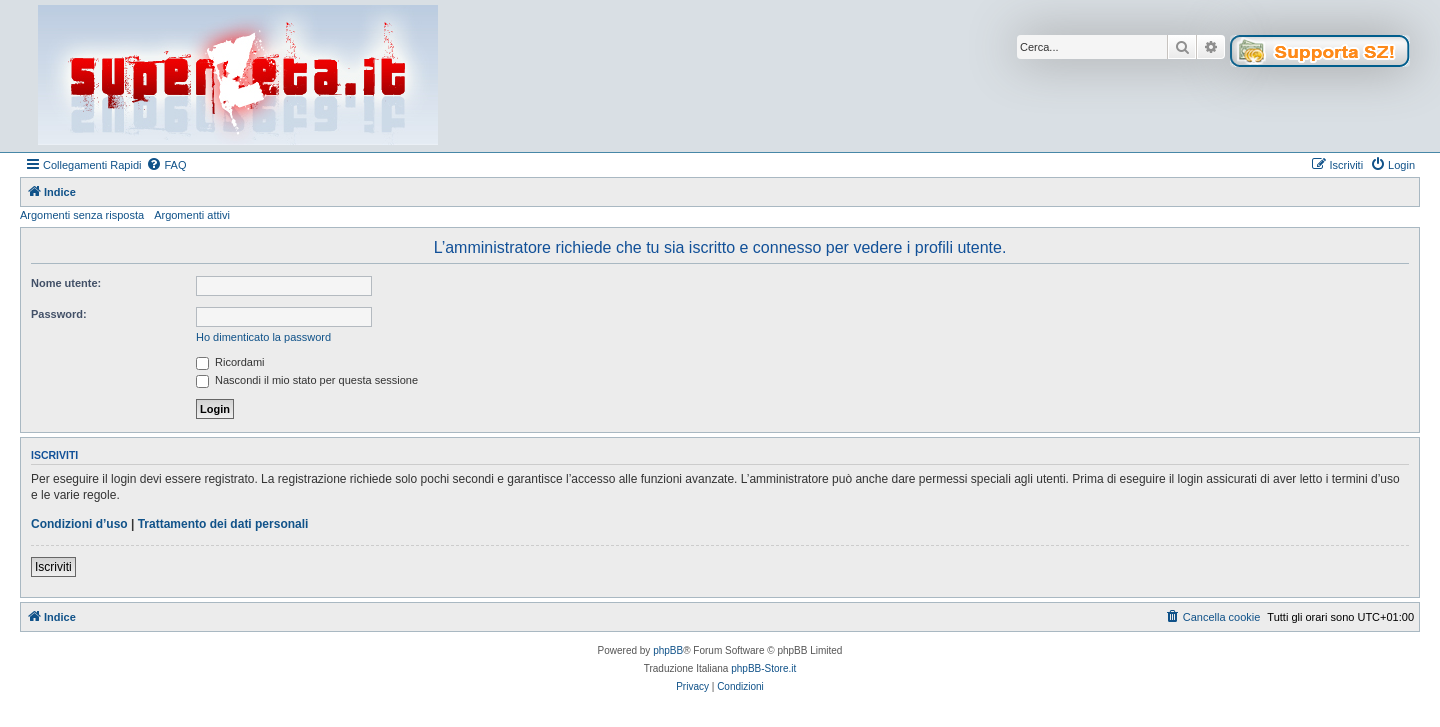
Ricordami (230, 362)
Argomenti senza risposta (82, 215)
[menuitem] (166, 165)
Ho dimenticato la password (263, 337)
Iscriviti (53, 567)
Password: (59, 314)
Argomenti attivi (192, 215)
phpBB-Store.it (763, 668)
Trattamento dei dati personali (223, 524)
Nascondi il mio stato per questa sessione (307, 380)
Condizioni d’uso (79, 524)
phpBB (668, 650)
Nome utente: (66, 283)
